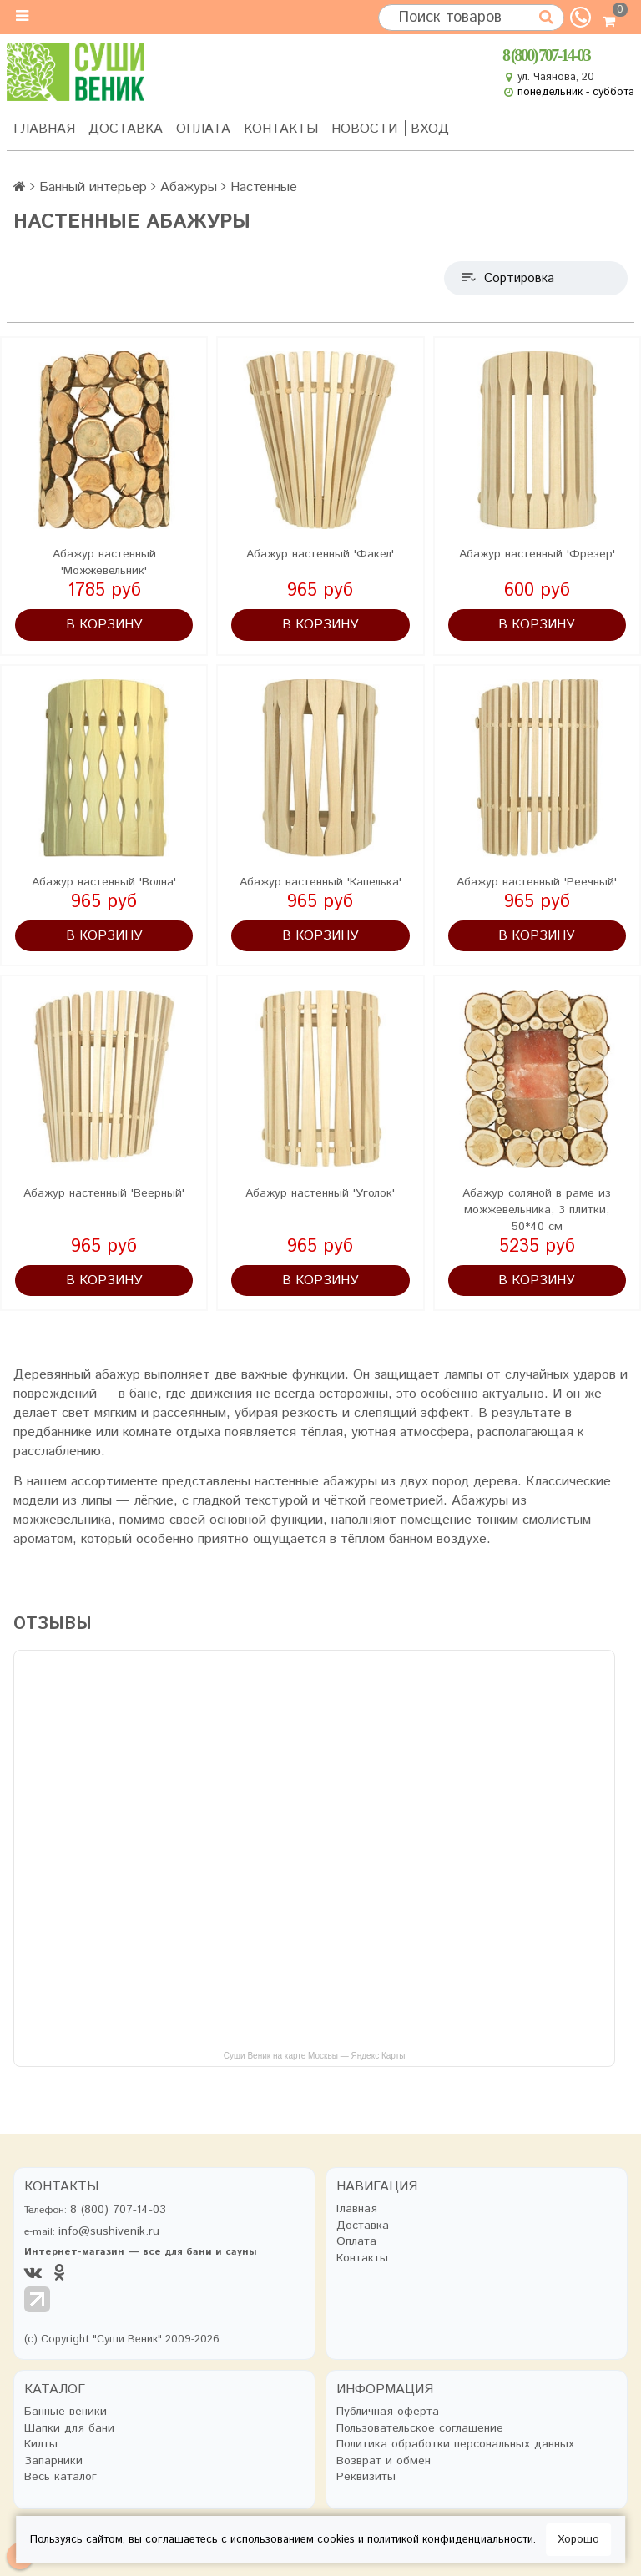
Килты (41, 2444)
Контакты (281, 129)
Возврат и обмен (383, 2461)
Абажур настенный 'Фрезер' (537, 554)
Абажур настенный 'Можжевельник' (104, 562)
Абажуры (188, 187)
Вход (430, 129)
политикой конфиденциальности (450, 2540)
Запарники (53, 2461)
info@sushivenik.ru (108, 2231)
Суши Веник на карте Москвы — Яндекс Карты (315, 2055)
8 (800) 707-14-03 (545, 55)
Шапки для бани (69, 2429)
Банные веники (65, 2412)
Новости (364, 129)
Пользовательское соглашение (419, 2429)
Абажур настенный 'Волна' (104, 882)
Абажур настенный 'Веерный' (103, 1193)
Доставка (125, 129)
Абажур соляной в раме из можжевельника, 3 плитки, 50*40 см (536, 1210)
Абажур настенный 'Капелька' (320, 882)
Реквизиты (366, 2477)
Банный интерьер (93, 187)
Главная (44, 129)
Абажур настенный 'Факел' (320, 554)
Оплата (203, 129)
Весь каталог (60, 2477)
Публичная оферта (387, 2412)
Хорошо (578, 2540)
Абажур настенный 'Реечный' (537, 882)
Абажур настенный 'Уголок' (320, 1193)
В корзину (104, 624)
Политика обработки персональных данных (455, 2444)
